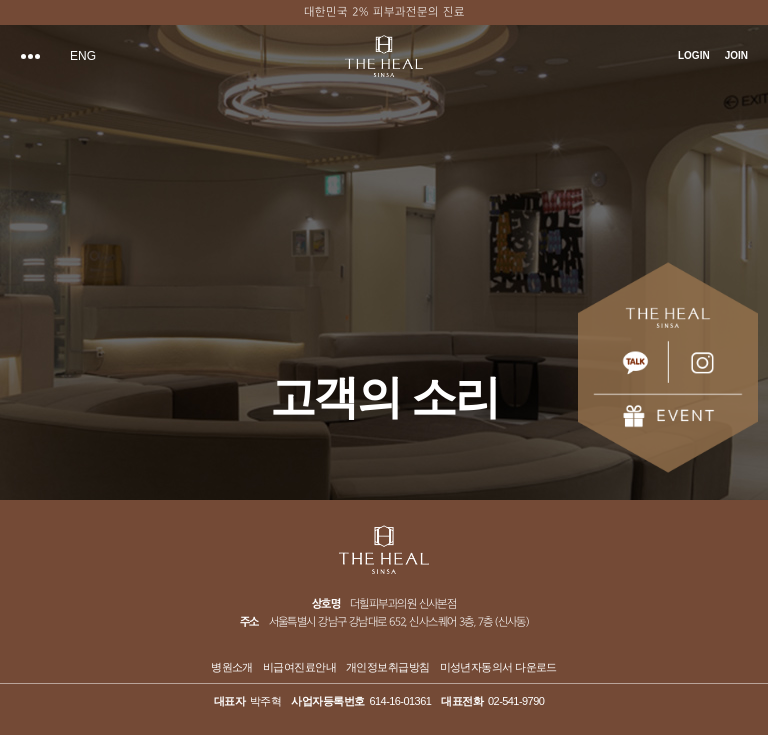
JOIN (736, 56)
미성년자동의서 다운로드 (498, 667)
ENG (83, 56)
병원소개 (232, 667)
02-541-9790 (516, 701)
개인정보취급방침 (388, 667)
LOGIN (694, 56)
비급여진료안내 (299, 667)
